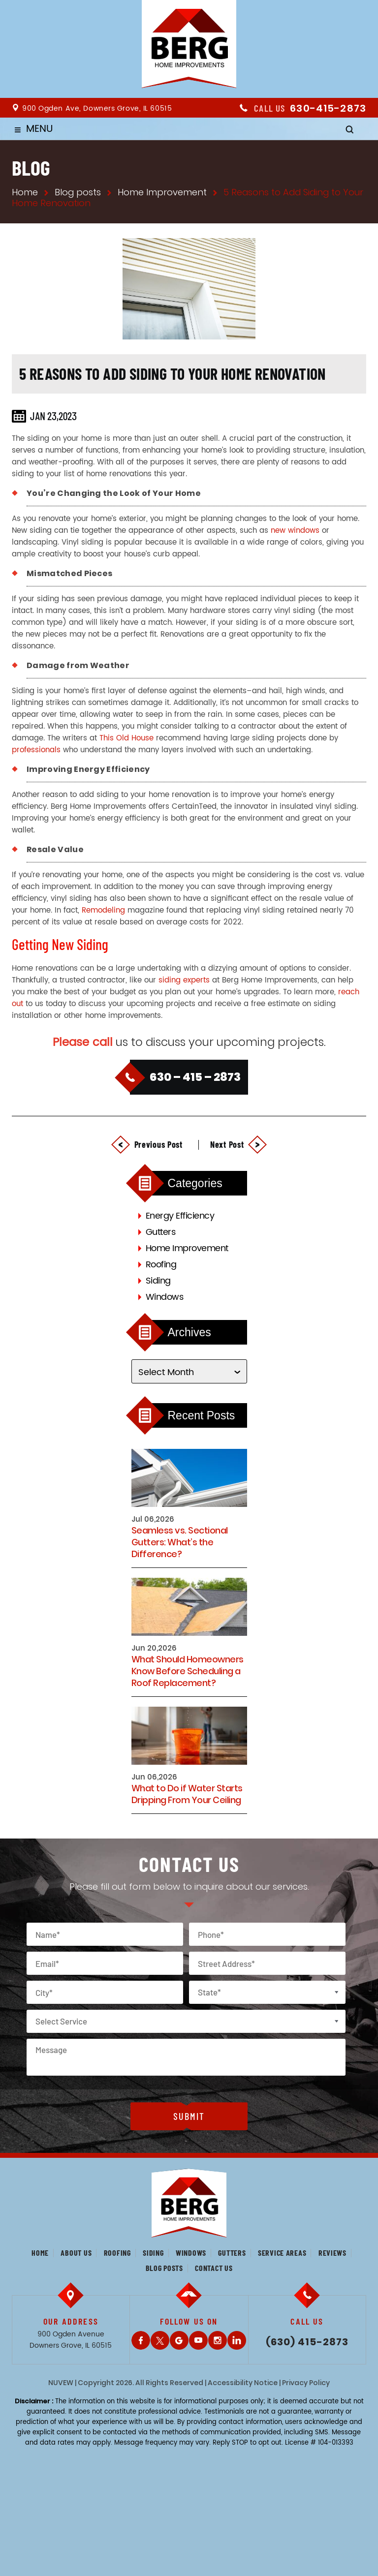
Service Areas (282, 2252)
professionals (36, 750)
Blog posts (164, 2267)
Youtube (198, 2340)
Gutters (161, 1232)
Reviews (332, 2252)
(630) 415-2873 (307, 2342)
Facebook (140, 2340)
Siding (158, 1281)
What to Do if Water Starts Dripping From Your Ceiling (187, 1794)
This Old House (126, 738)
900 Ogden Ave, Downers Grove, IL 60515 (97, 108)
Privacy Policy (306, 2383)
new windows (295, 530)
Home (40, 2252)
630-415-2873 (328, 108)
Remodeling (103, 910)
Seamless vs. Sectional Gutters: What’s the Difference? (179, 1542)
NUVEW (60, 2383)
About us (76, 2252)
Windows (165, 1297)
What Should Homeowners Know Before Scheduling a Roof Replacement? (187, 1671)
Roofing (161, 1264)
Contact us (213, 2267)
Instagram (217, 2340)
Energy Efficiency (180, 1216)
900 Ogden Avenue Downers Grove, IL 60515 (71, 2340)
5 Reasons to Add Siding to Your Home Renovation (172, 373)
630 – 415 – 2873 (195, 1077)
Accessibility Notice (243, 2383)
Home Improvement (187, 1248)
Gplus (179, 2340)
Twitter (160, 2340)
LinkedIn (236, 2340)
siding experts (184, 980)
